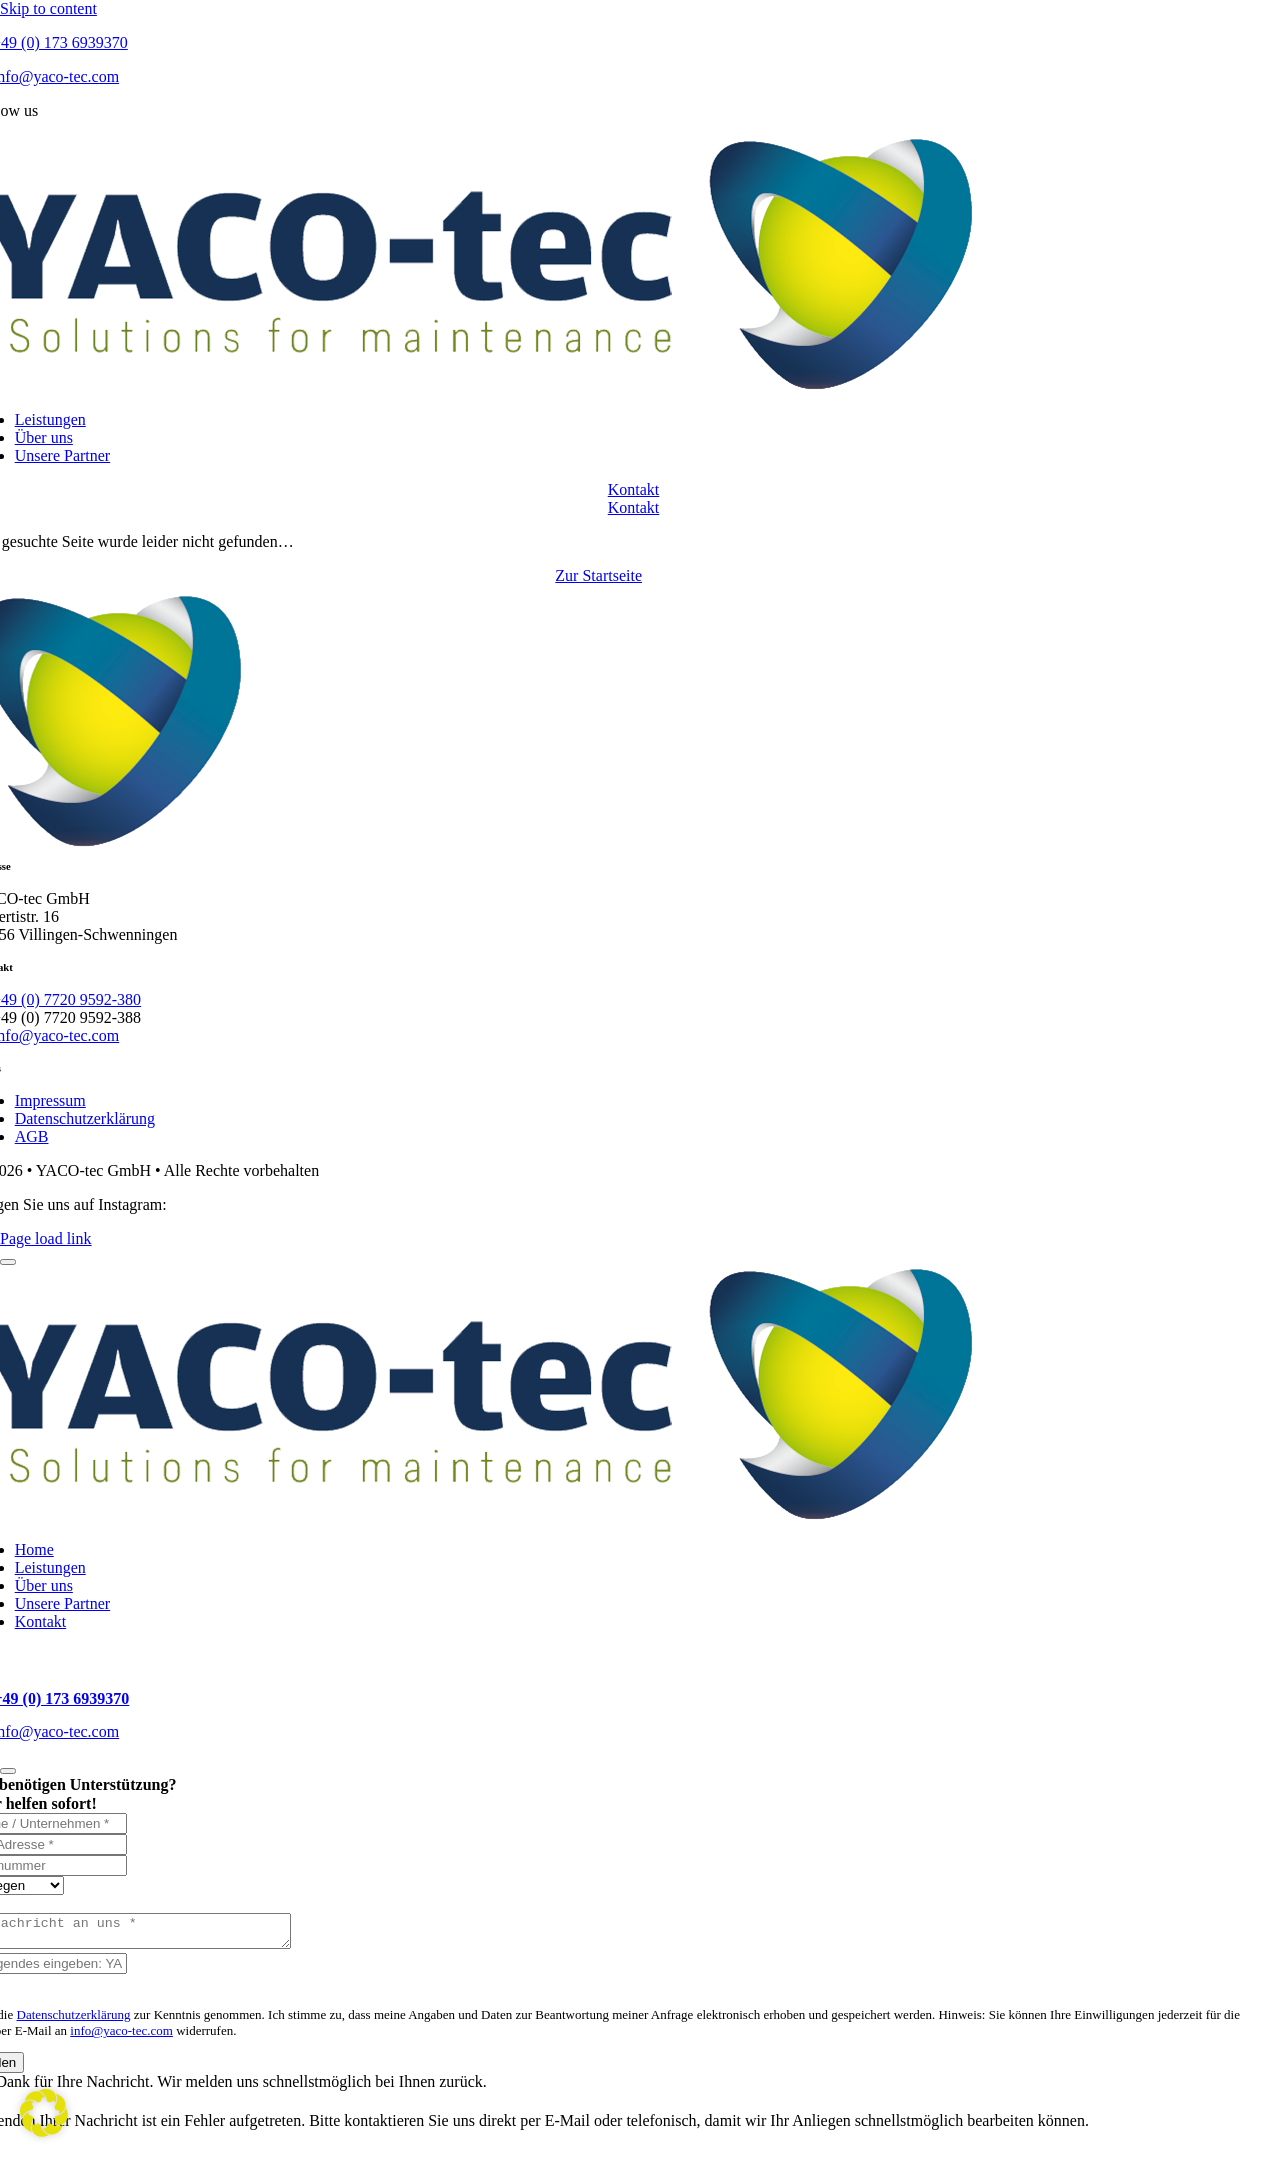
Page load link (46, 1238)
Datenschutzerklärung (74, 2020)
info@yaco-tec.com (121, 2036)
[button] (44, 2113)
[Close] (8, 1262)
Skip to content (48, 8)
